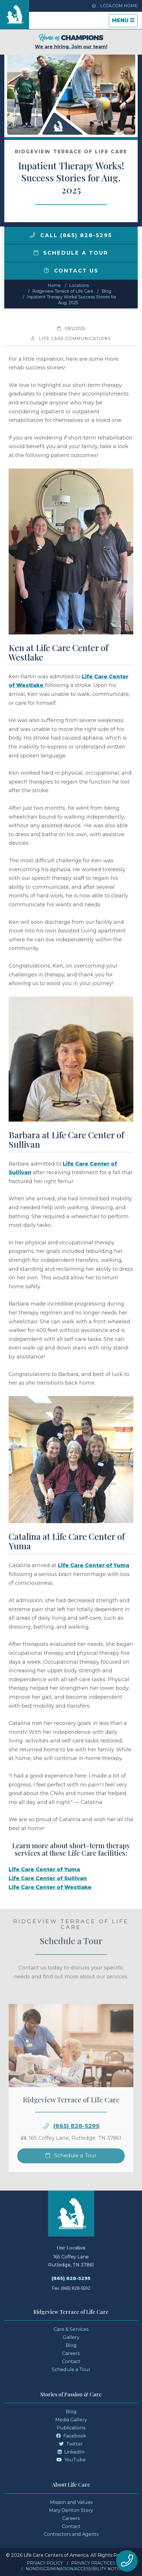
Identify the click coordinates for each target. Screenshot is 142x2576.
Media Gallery (71, 2420)
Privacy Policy (45, 2563)
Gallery (71, 2337)
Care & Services (71, 2329)
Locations (79, 285)
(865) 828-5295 (76, 2143)
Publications (71, 2428)
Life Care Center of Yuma (93, 1565)
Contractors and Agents (71, 2534)
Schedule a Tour (71, 253)
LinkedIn (71, 2452)
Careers (71, 2353)
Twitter (71, 2444)
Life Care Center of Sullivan (48, 1878)
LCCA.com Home (115, 5)
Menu (125, 22)
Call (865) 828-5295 (71, 235)
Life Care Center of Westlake (50, 1887)
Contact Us (71, 271)
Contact (71, 2361)
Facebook (71, 2436)
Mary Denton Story (71, 2510)
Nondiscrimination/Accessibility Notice (75, 2568)
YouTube (71, 2459)
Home (54, 285)
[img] (32, 235)
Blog (106, 291)
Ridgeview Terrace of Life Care (62, 291)
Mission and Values (71, 2502)
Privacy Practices (93, 2563)
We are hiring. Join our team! (71, 41)
